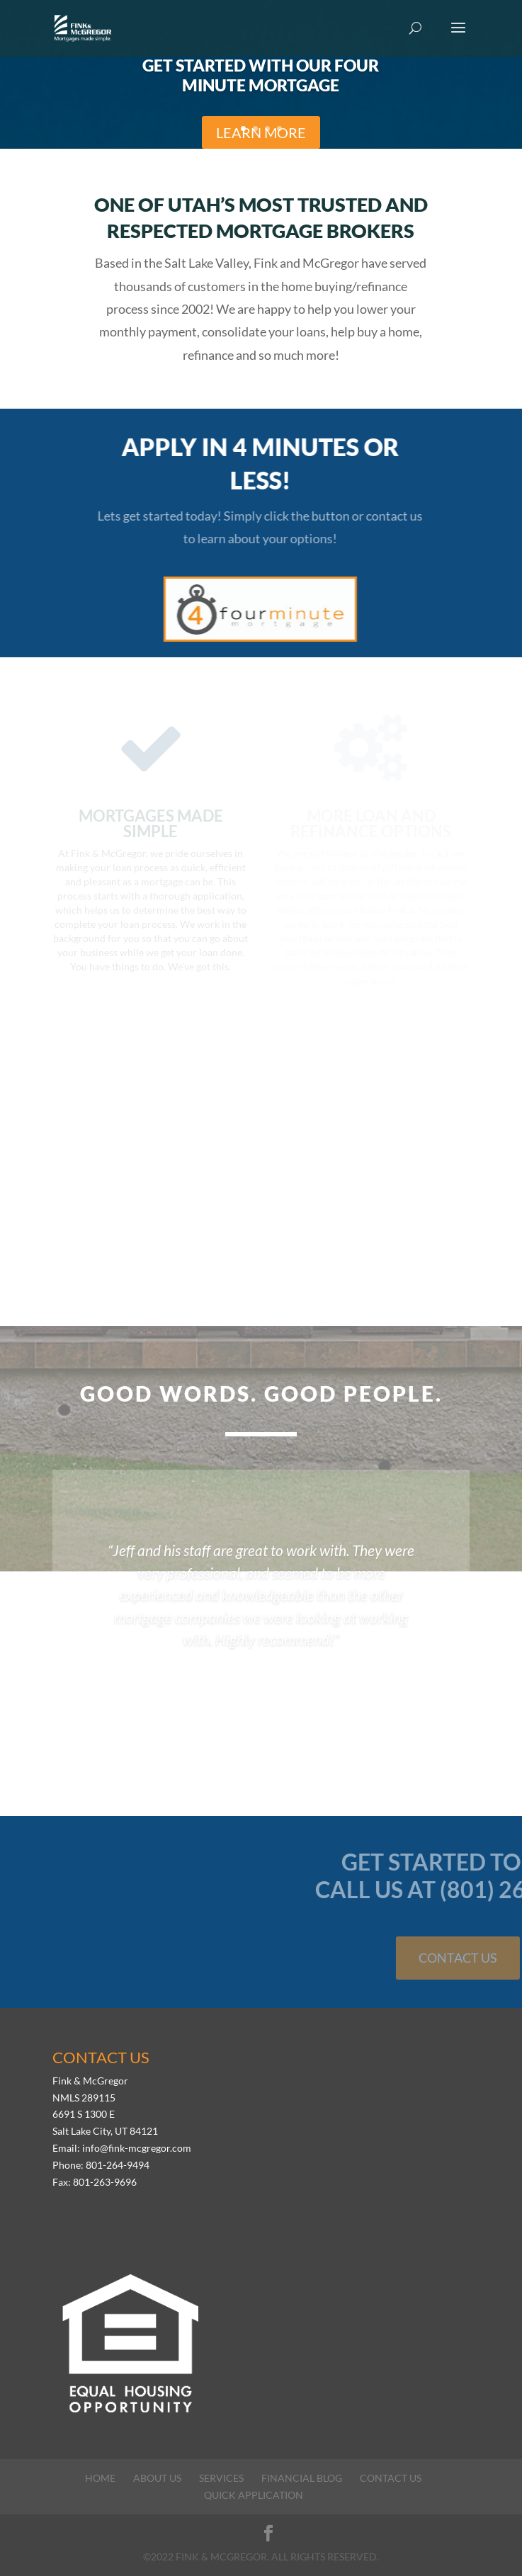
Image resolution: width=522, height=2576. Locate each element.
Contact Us (390, 2478)
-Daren (384, 1676)
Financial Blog (301, 2478)
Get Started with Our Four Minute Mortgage (260, 75)
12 (321, 1737)
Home (100, 2478)
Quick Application (253, 2495)
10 (297, 1737)
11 (309, 1737)
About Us (157, 2478)
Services (221, 2478)
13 (333, 1737)
